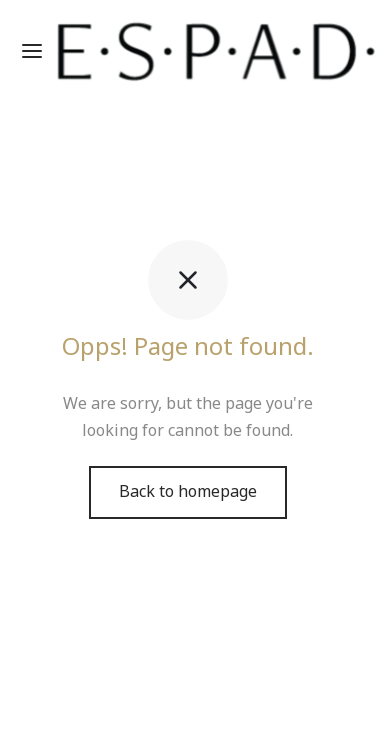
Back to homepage (188, 492)
